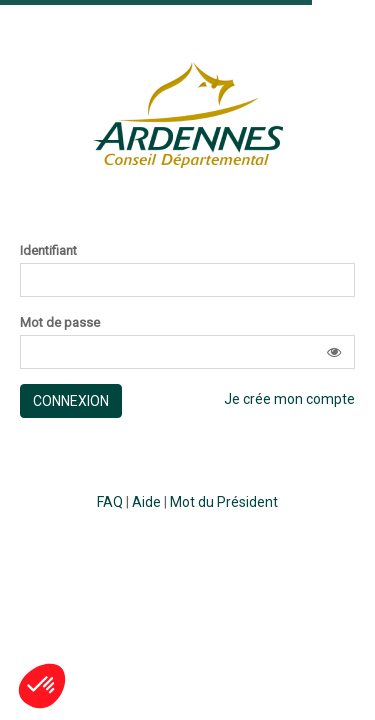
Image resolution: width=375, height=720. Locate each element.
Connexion (71, 401)
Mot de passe (60, 323)
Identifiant (48, 251)
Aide (146, 502)
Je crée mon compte (289, 399)
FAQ (110, 502)
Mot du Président (224, 502)
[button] (334, 352)
